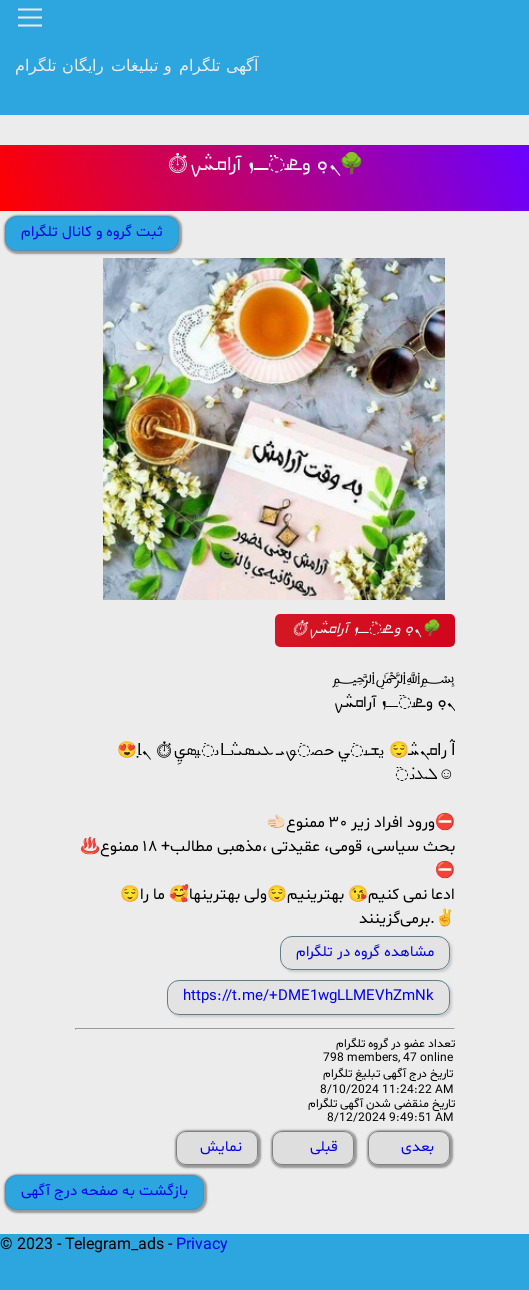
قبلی (324, 1147)
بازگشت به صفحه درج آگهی (104, 1191)
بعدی (417, 1147)
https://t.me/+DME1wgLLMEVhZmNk (308, 996)
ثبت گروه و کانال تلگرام (92, 232)
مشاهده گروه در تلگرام (365, 952)
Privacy (202, 1245)
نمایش (221, 1147)
